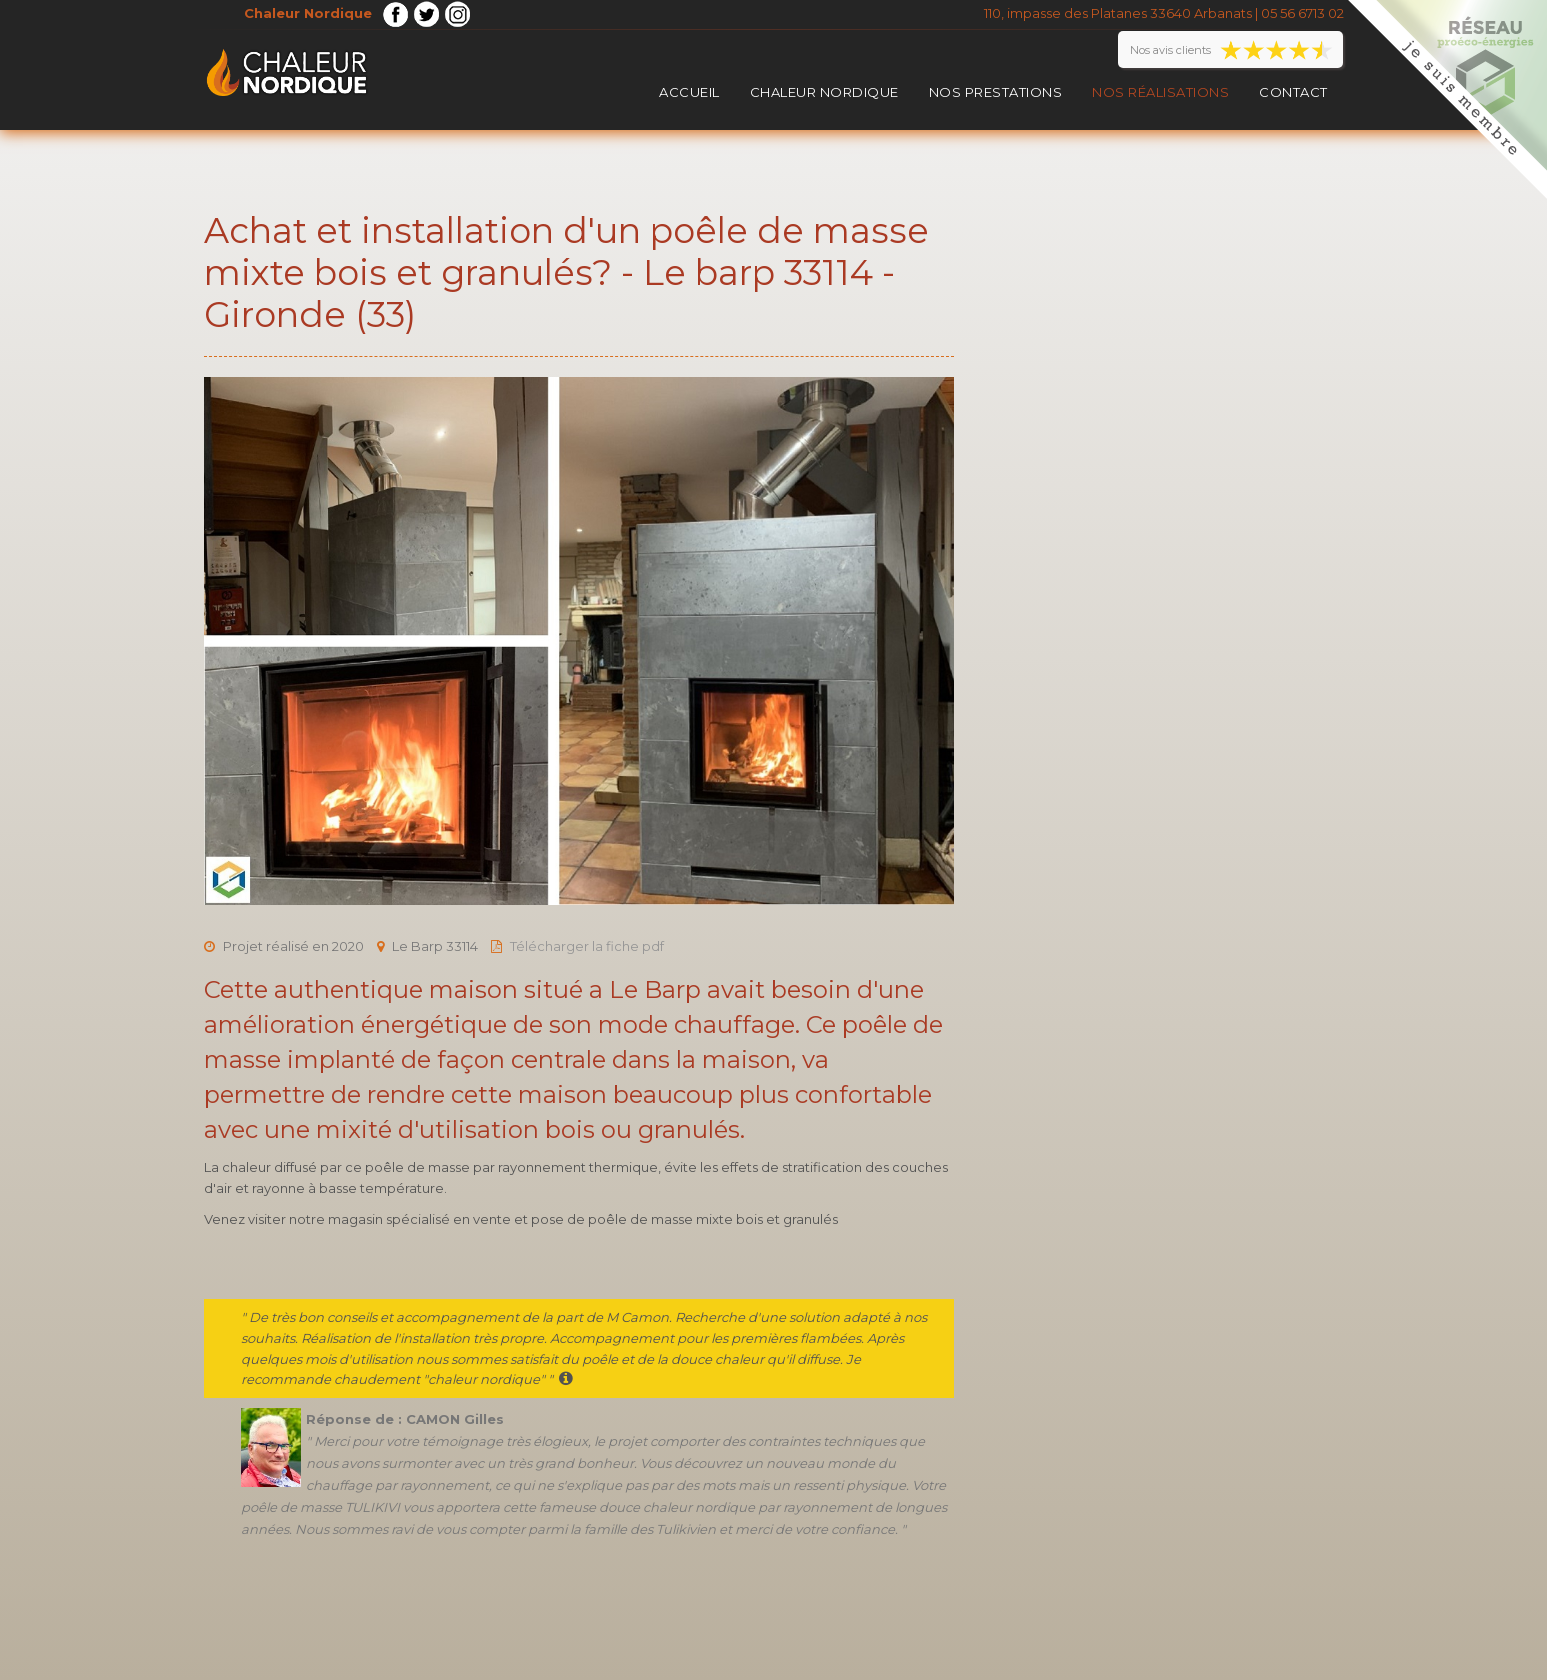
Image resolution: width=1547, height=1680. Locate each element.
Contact (1293, 92)
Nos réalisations (1160, 92)
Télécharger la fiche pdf (587, 946)
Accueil (689, 92)
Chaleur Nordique (824, 92)
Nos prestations (996, 92)
